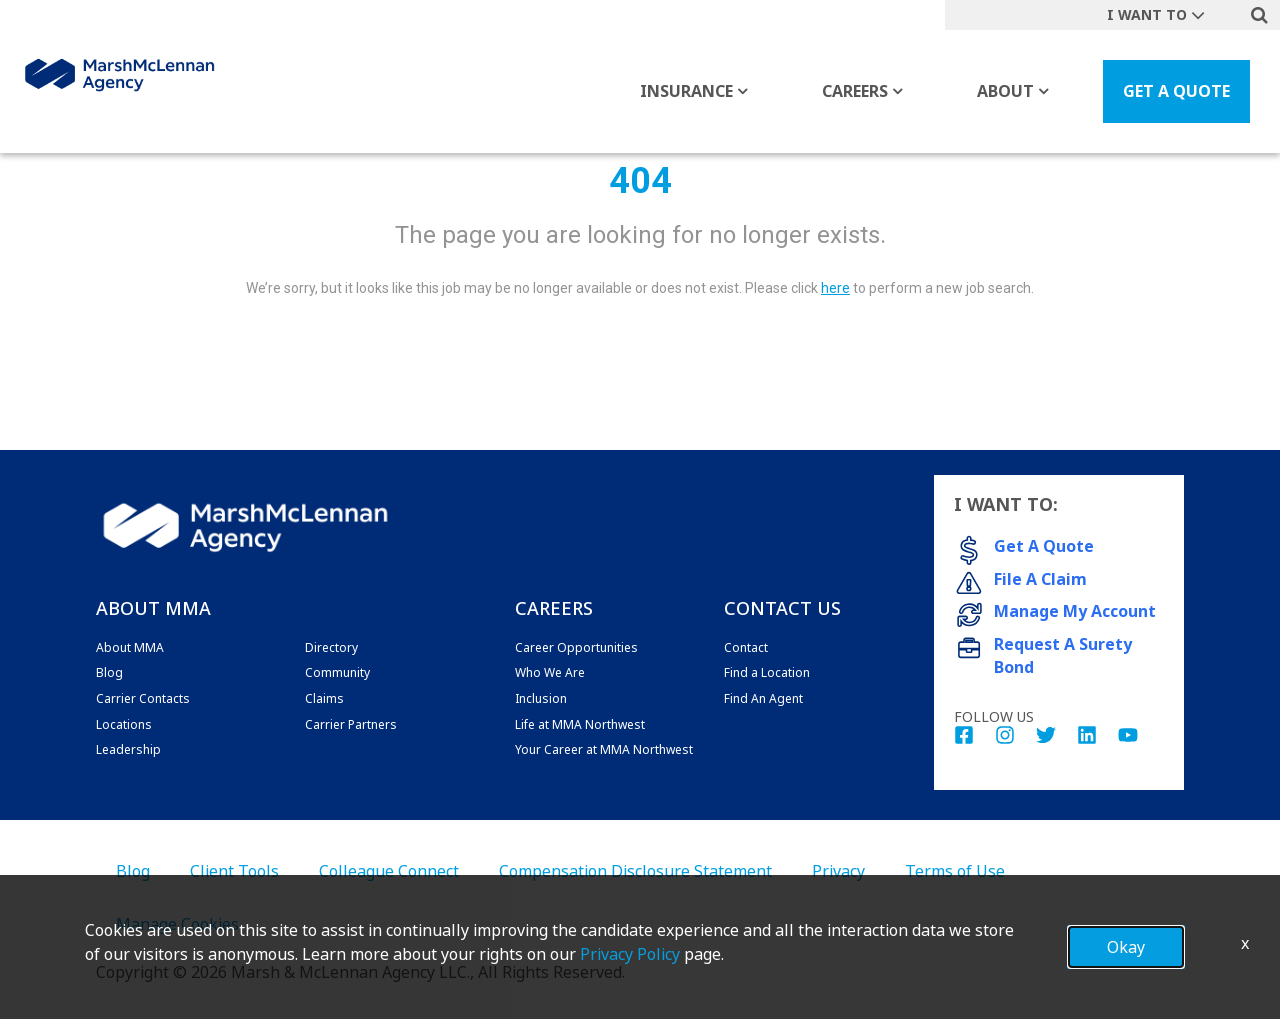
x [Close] (1245, 943)
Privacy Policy (630, 954)
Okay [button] (1126, 947)
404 (640, 181)
